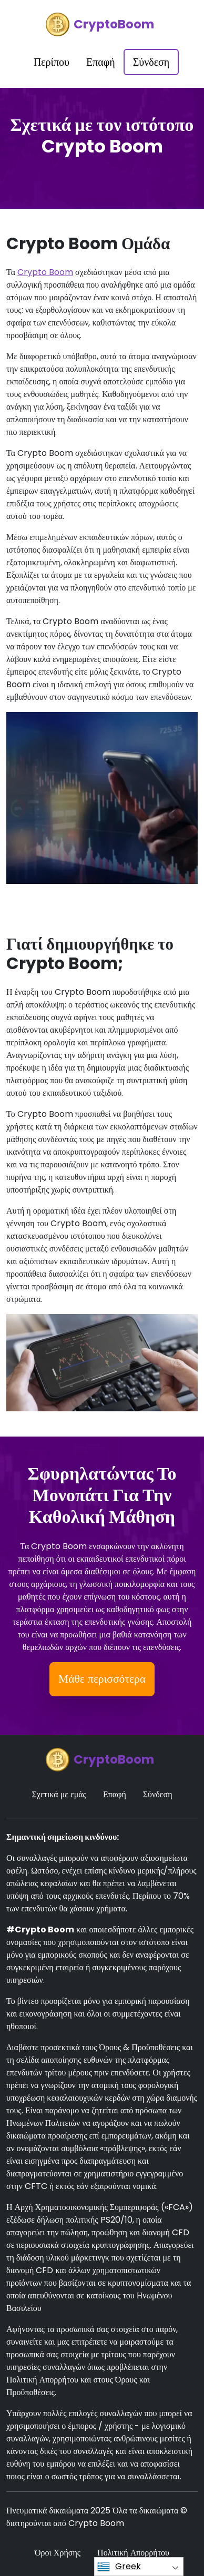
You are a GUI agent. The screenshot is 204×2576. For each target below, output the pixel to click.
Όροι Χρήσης (57, 2553)
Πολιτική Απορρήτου (133, 2553)
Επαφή (100, 62)
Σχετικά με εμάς (59, 1794)
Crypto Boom (45, 272)
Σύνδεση (151, 62)
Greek (119, 2566)
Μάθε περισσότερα (102, 1679)
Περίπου (51, 62)
